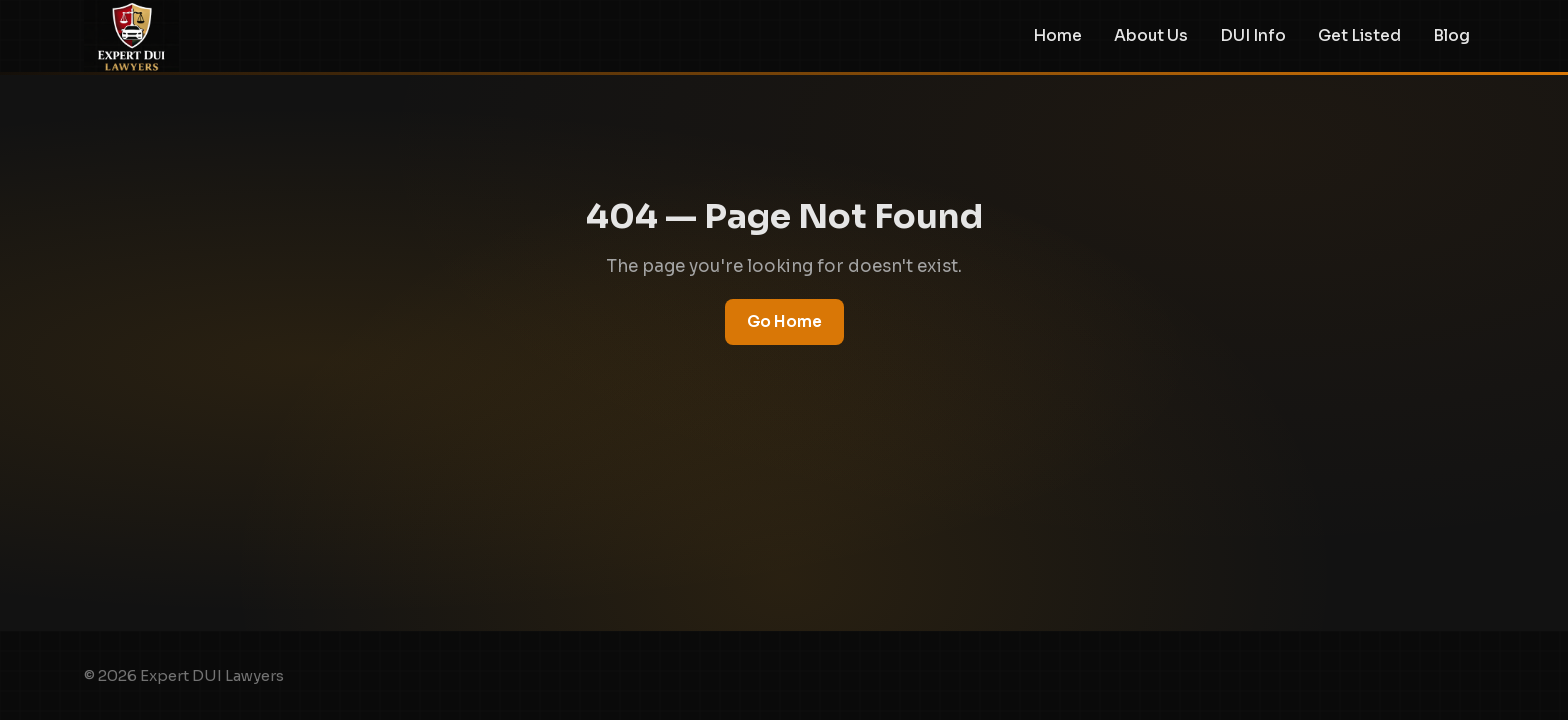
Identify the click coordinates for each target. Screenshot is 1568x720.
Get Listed (1359, 36)
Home (1057, 36)
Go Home (784, 321)
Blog (1451, 36)
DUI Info (1253, 36)
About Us (1151, 36)
